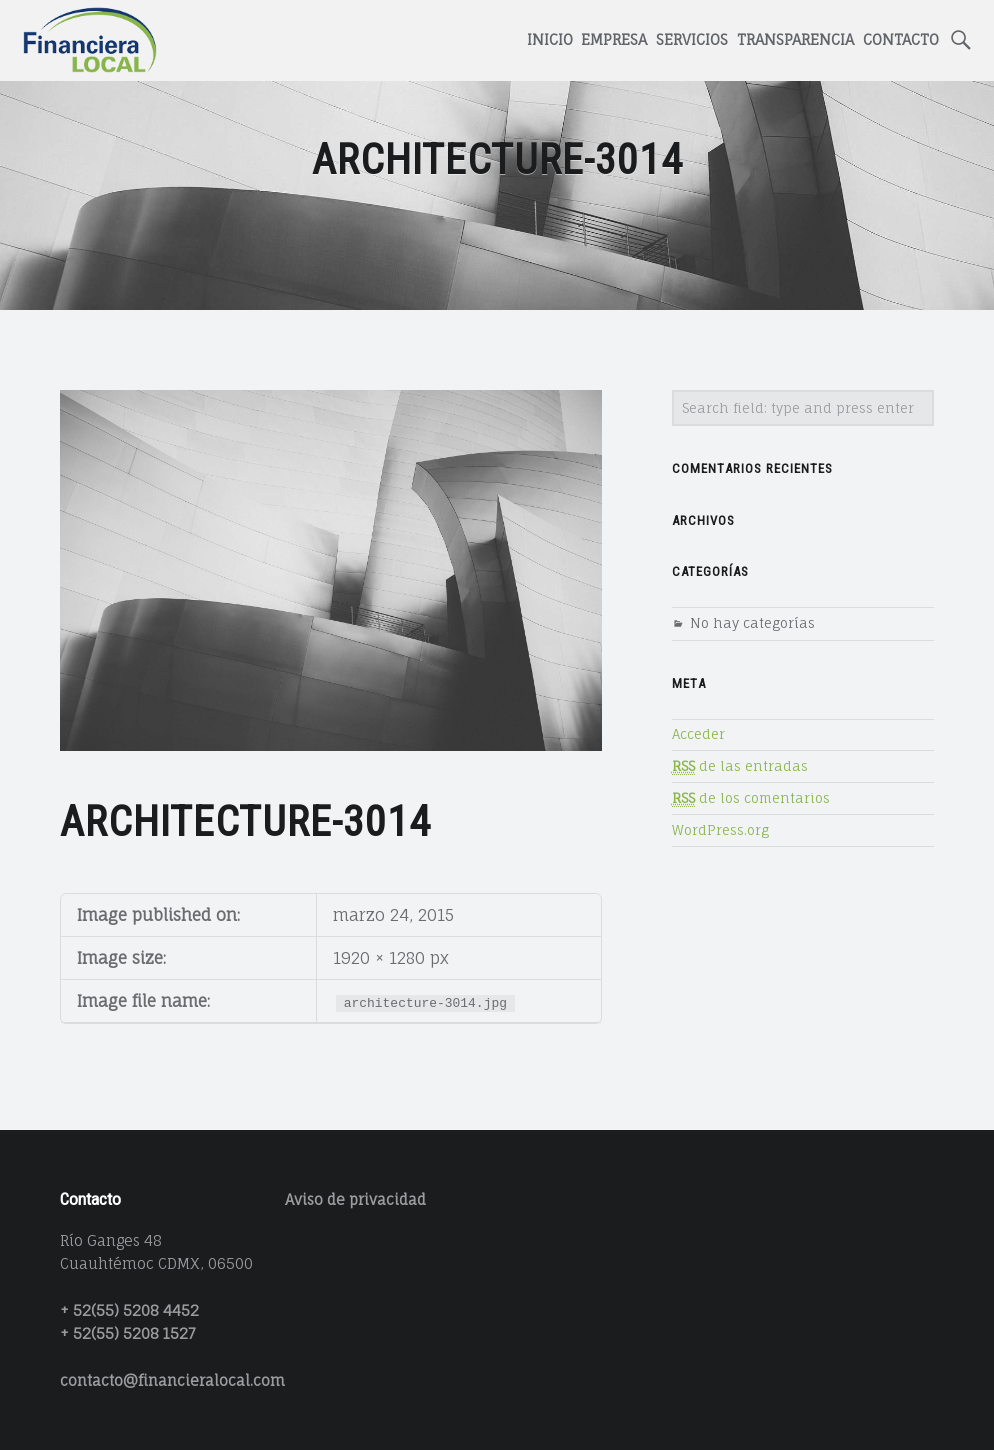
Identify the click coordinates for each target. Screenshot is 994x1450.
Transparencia (795, 39)
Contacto (901, 39)
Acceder (698, 734)
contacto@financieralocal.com (172, 1380)
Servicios (692, 39)
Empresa (614, 39)
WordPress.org (720, 830)
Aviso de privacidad (355, 1199)
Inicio (550, 39)
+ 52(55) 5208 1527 (128, 1333)
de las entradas (740, 766)
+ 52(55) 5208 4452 (129, 1310)
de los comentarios (751, 798)
